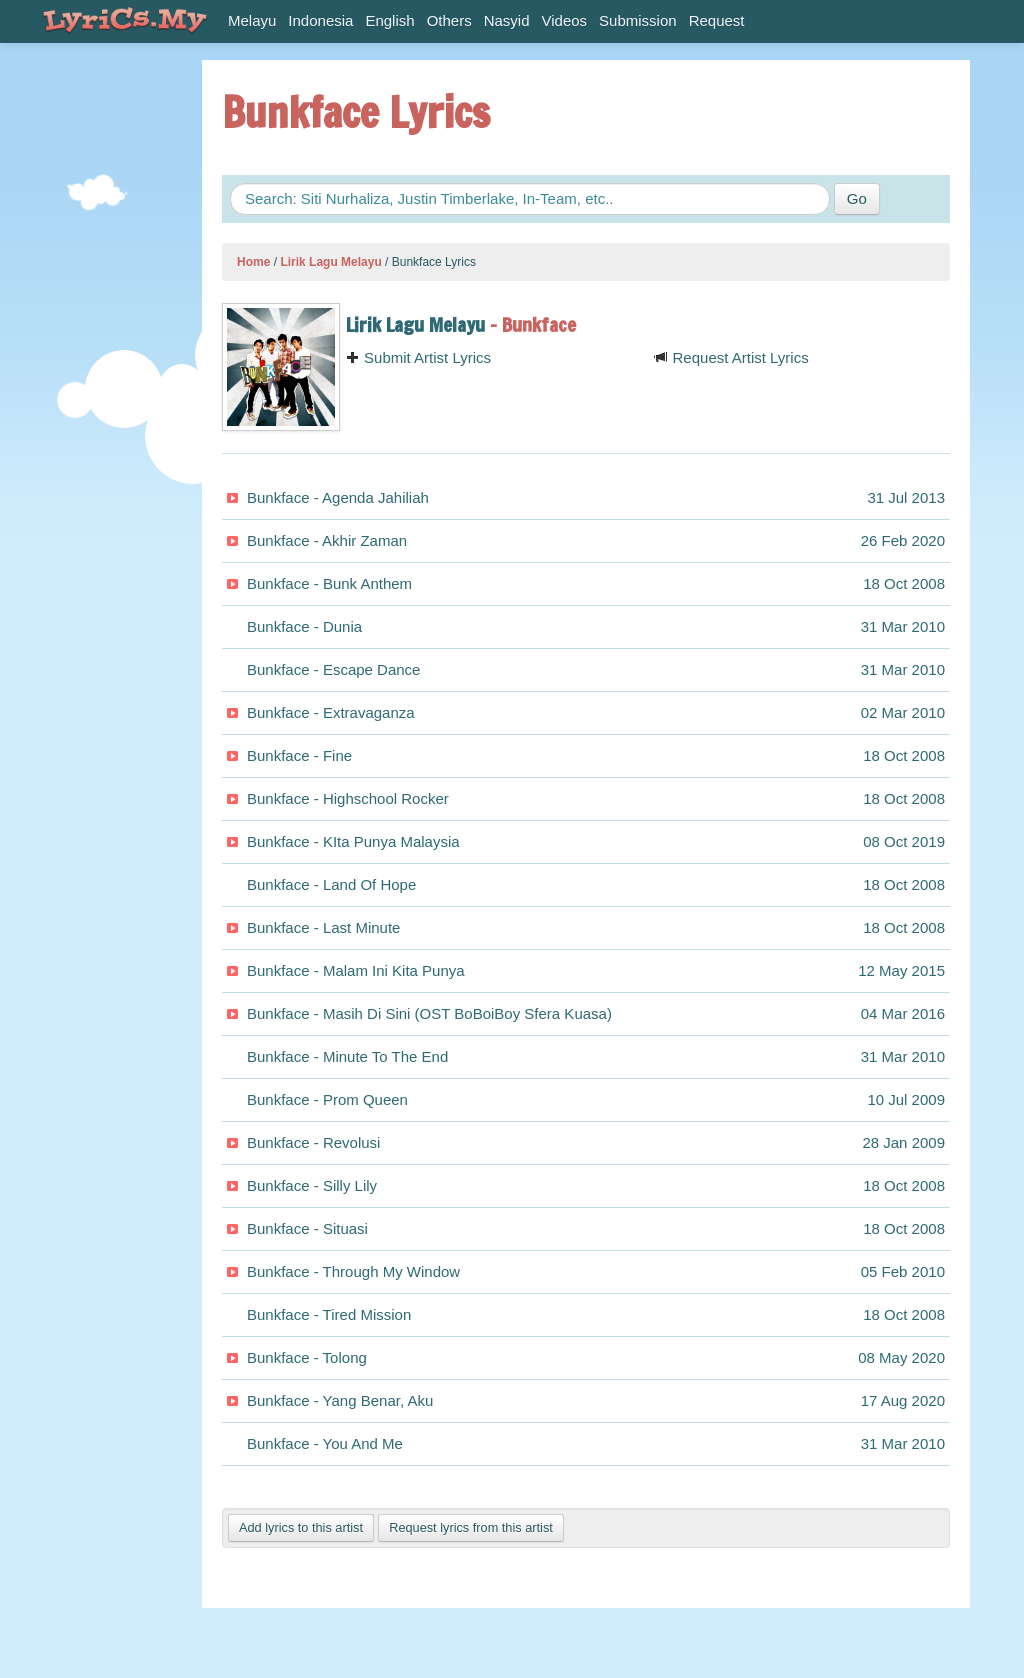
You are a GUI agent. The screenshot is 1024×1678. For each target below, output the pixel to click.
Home (253, 262)
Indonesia (320, 20)
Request (717, 20)
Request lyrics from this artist (471, 1527)
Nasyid (507, 20)
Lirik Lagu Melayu (330, 262)
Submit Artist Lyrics (418, 357)
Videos (565, 20)
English (389, 20)
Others (449, 20)
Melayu (252, 20)
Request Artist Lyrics (731, 357)
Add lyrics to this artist (301, 1527)
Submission (638, 20)
